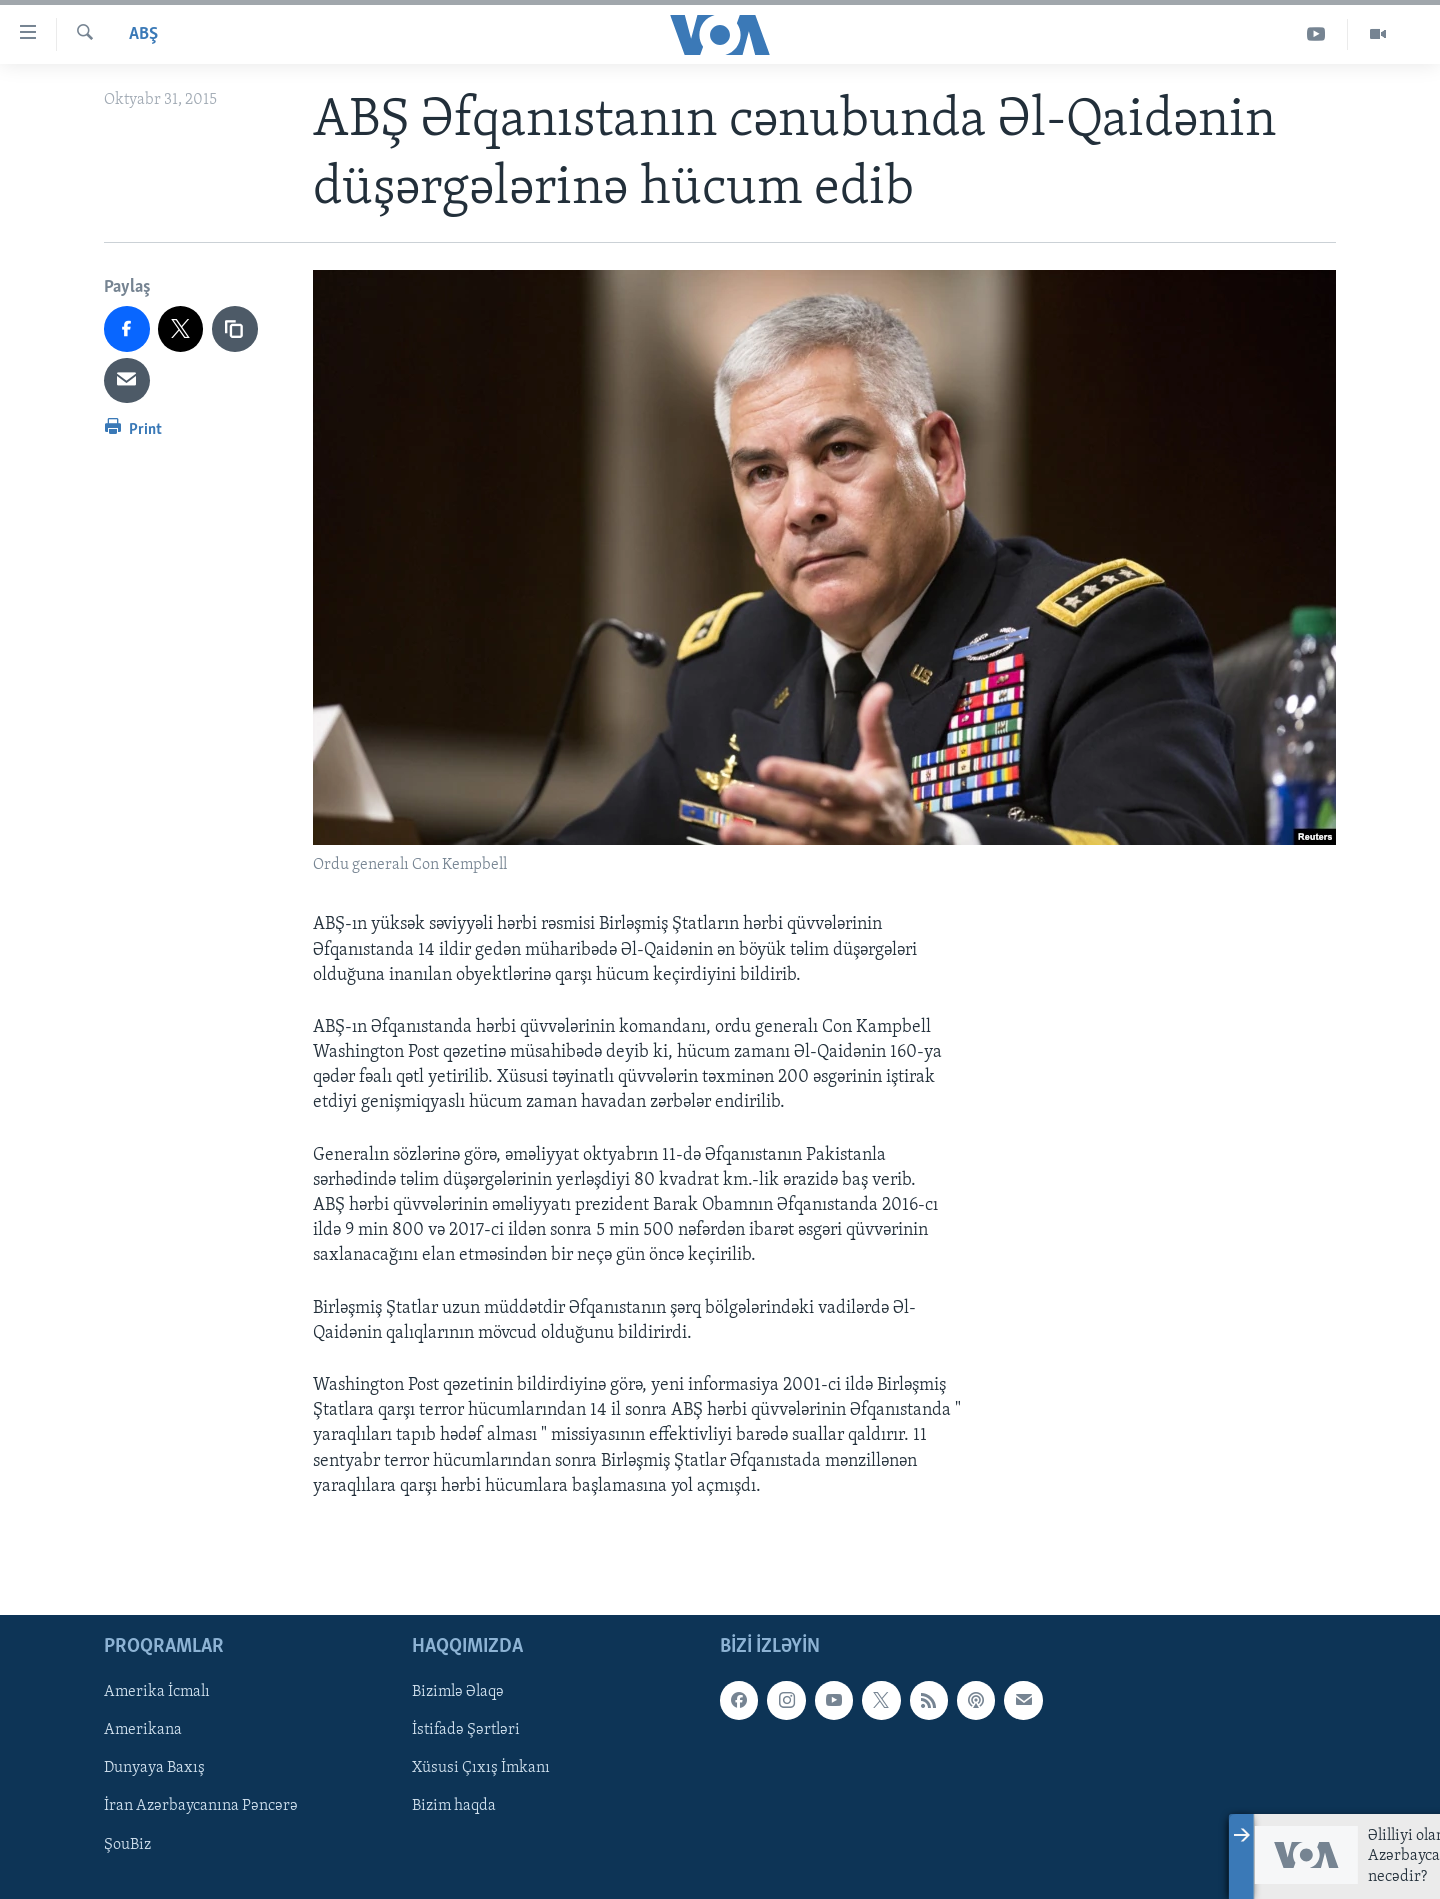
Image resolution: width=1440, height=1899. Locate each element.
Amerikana (143, 1730)
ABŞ (143, 34)
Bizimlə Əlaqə (458, 1692)
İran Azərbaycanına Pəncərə (201, 1806)
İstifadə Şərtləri (466, 1730)
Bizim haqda (454, 1806)
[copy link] (235, 329)
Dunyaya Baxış (154, 1768)
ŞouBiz (127, 1844)
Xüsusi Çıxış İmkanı (481, 1768)
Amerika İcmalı (157, 1692)
